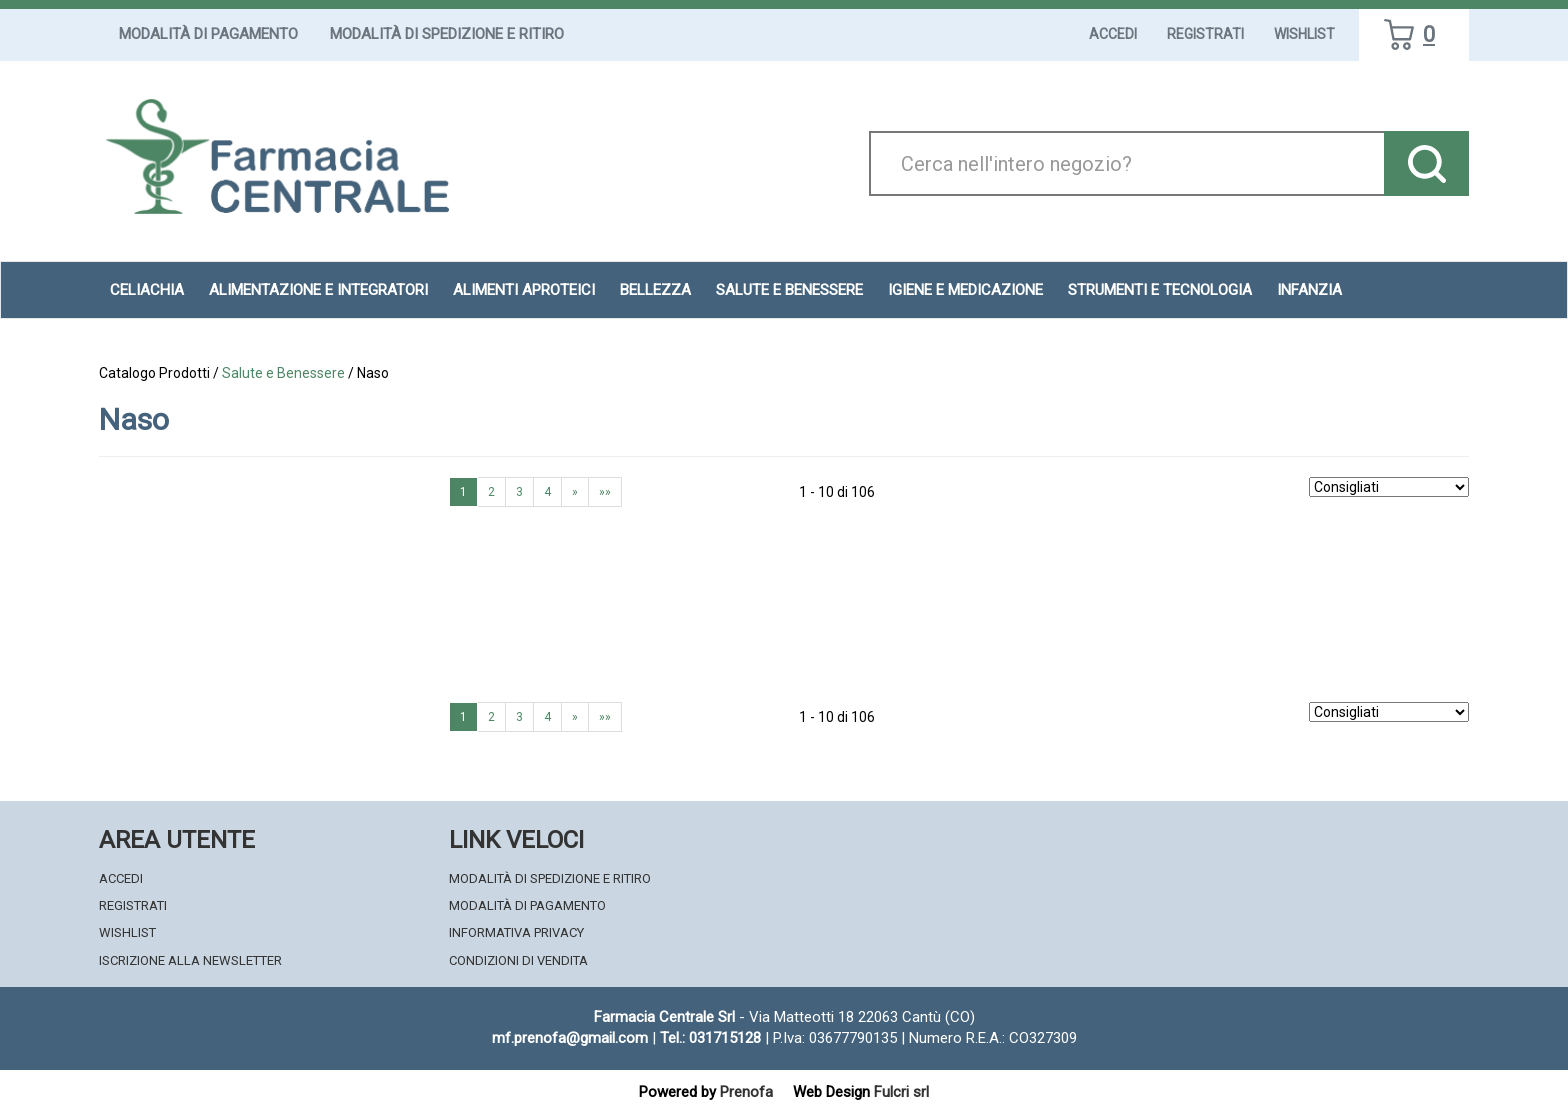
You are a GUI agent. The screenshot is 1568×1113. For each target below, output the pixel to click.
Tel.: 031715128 (710, 1038)
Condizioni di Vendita (518, 960)
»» (605, 492)
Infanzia (1309, 290)
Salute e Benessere (789, 290)
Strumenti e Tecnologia (1160, 290)
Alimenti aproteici (524, 290)
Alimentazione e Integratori (318, 290)
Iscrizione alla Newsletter (190, 960)
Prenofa (746, 1092)
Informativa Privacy (516, 932)
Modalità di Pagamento (208, 34)
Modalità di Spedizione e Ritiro (447, 34)
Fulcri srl (901, 1092)
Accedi (1113, 34)
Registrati (1205, 34)
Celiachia (147, 290)
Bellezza (655, 290)
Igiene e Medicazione (965, 290)
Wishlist (1304, 34)
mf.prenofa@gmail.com (570, 1038)
